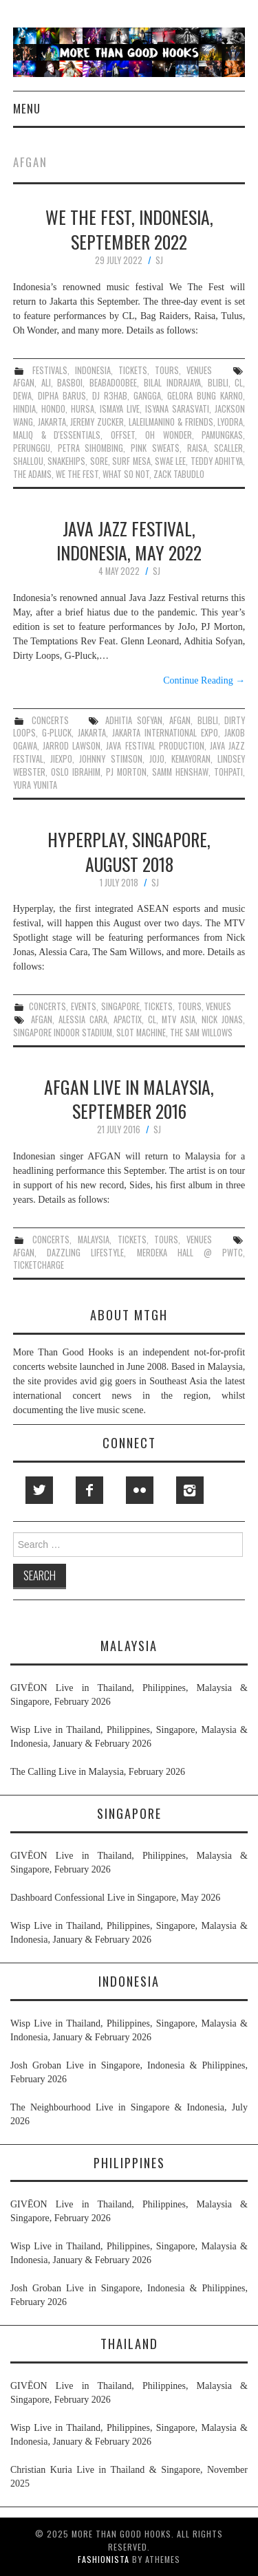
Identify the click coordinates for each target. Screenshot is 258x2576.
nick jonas (222, 1019)
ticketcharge (38, 1264)
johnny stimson (110, 758)
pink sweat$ (155, 448)
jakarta (52, 421)
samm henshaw (180, 771)
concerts (50, 720)
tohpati (228, 771)
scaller (228, 448)
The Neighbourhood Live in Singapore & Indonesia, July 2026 (129, 2114)
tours (167, 370)
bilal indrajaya (172, 382)
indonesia (93, 370)
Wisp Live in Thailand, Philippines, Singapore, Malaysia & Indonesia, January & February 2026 (129, 1737)
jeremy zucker (97, 421)
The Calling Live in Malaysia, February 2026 (97, 1772)
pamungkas (222, 434)
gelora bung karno (205, 395)
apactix (128, 1019)
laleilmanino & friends (171, 421)
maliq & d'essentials (57, 434)
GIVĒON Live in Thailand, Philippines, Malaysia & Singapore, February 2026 (129, 1695)
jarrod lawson (71, 745)
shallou (28, 461)
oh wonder (168, 434)
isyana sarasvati (177, 408)
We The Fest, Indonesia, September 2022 (129, 229)
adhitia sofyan (133, 720)
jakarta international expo (165, 732)
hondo (53, 408)
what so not (126, 474)
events (83, 1006)
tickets (132, 370)
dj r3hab (109, 395)
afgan (23, 382)
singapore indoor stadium (62, 1032)
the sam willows (201, 1032)
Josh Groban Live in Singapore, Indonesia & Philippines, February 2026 (129, 2072)
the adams (32, 474)
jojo (156, 758)
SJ (159, 260)
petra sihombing (91, 448)
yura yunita (35, 785)
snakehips (66, 461)
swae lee (170, 461)
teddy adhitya (217, 461)
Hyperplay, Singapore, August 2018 (129, 851)
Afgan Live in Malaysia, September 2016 (129, 1098)
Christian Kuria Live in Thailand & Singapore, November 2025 (129, 2477)
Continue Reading (204, 680)
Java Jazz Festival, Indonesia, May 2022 (129, 540)
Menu (27, 108)
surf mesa (131, 461)
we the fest (77, 474)
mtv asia (178, 1019)
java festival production (155, 745)
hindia (24, 408)
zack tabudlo (178, 474)
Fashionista (103, 2559)
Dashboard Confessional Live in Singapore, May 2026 (115, 1897)
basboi (70, 382)
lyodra (230, 421)
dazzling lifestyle (85, 1252)
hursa (82, 408)
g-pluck (57, 732)
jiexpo (61, 758)
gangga (147, 395)
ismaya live (120, 408)
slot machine (141, 1032)
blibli (218, 382)
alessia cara (82, 1019)
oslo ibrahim (75, 771)
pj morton (126, 771)
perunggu (31, 448)
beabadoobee (113, 382)
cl (239, 382)
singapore (120, 1006)
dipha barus (62, 395)
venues (199, 370)
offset (123, 434)
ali (46, 382)
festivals (49, 370)
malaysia (93, 1239)
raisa (197, 448)
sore (99, 461)
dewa (22, 395)
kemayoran (191, 758)
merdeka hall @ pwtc (190, 1252)
